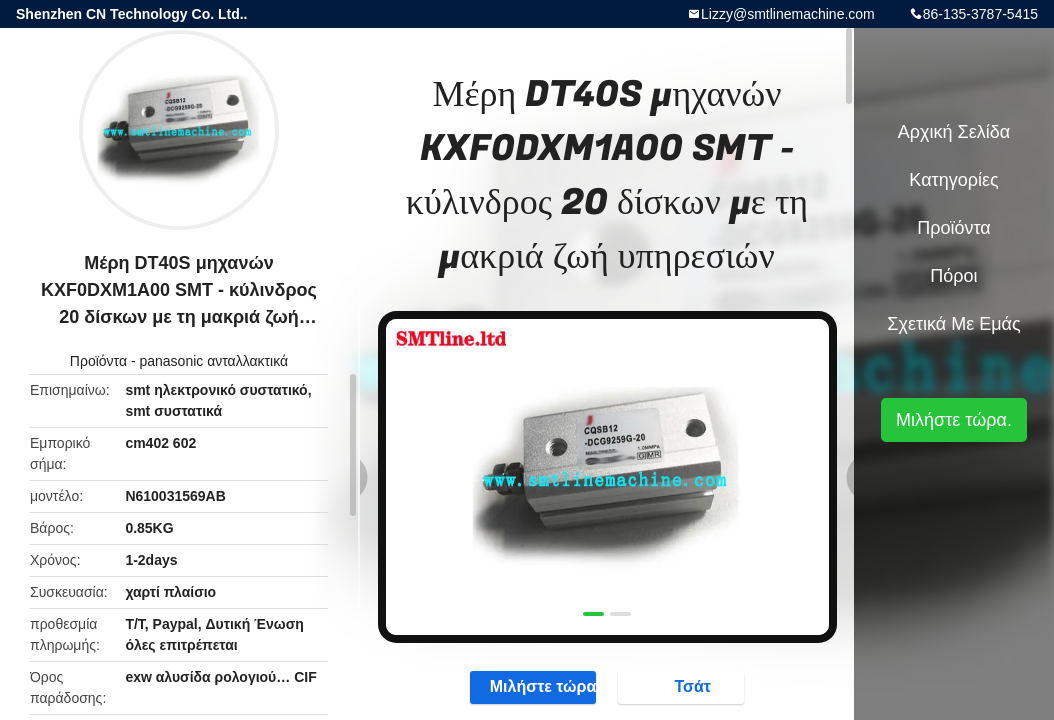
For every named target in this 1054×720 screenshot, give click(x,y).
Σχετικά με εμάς (953, 324)
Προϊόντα (98, 361)
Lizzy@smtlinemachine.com (788, 14)
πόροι (953, 276)
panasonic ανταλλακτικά (213, 361)
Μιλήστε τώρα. (533, 687)
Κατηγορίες (953, 180)
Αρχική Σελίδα (954, 132)
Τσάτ (682, 687)
